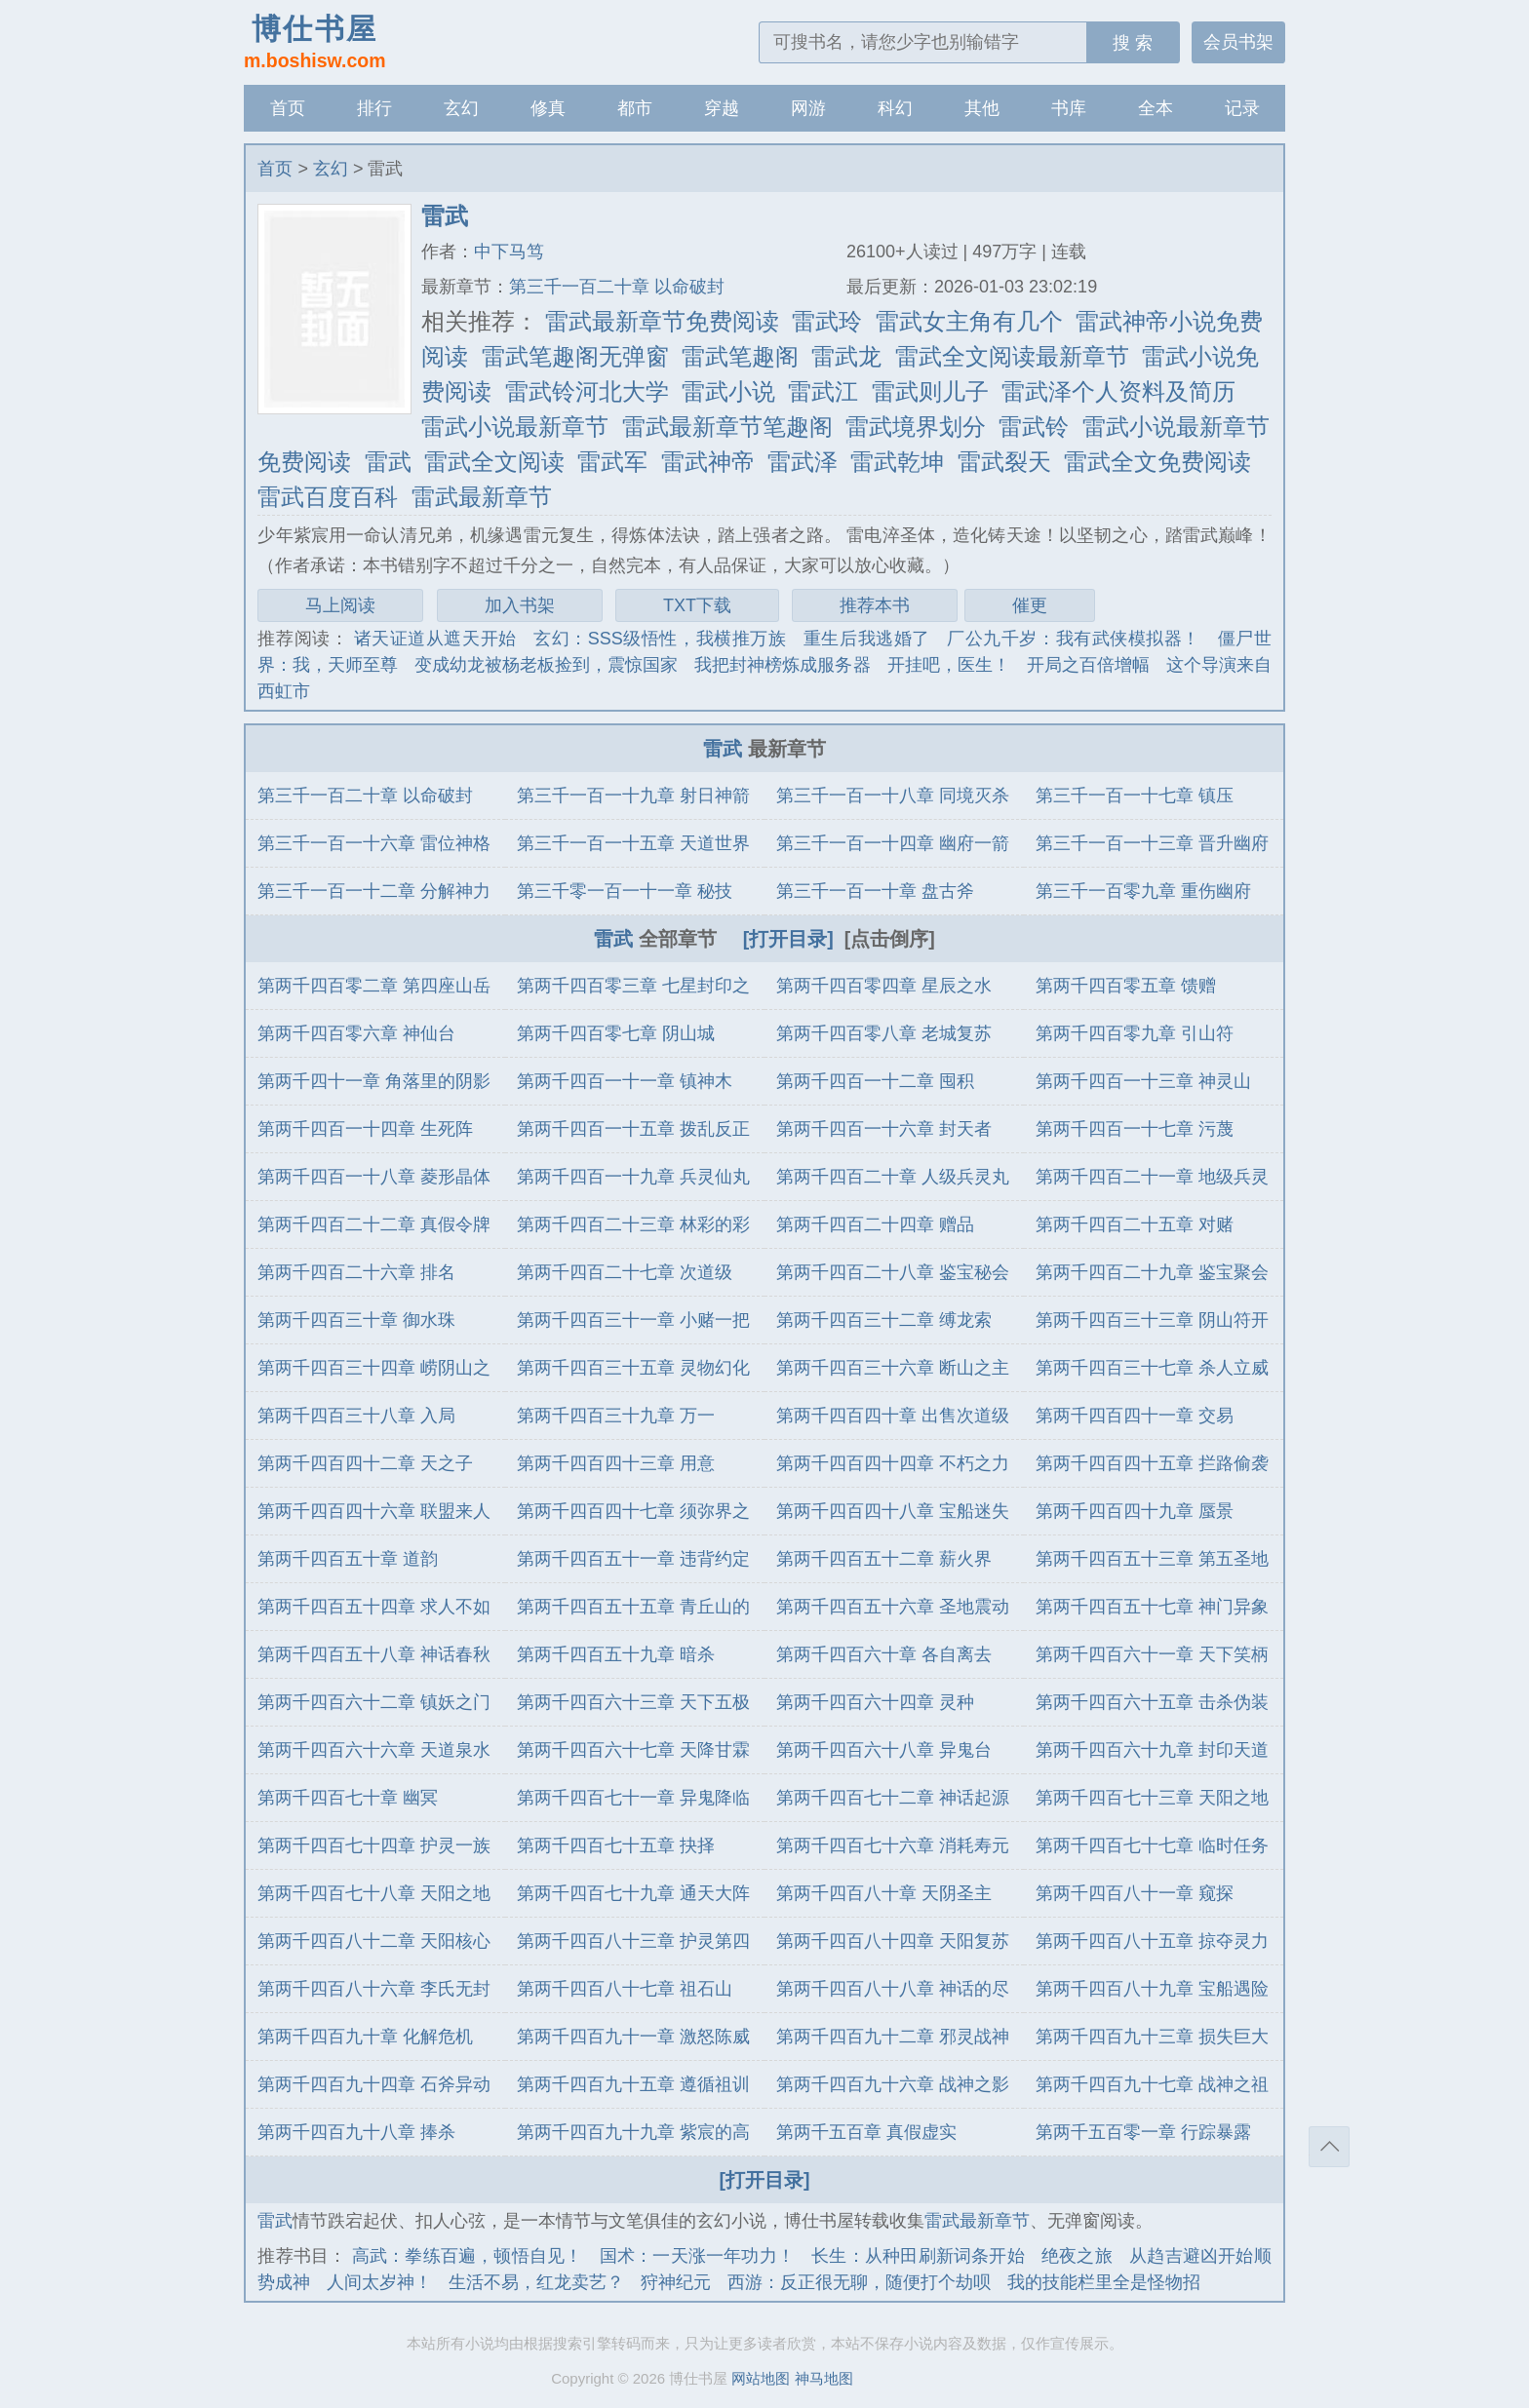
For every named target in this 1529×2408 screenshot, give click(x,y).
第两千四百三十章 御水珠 (356, 1320)
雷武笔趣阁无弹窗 (575, 356)
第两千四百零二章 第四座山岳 (373, 985)
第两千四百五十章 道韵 (347, 1559)
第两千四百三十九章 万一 (616, 1415)
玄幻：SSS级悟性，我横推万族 (659, 638)
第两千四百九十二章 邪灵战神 (892, 2036)
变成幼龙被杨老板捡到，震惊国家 (546, 665)
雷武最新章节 (482, 497)
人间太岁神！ (379, 2282)
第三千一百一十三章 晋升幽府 (1152, 843)
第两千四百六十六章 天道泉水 (373, 1750)
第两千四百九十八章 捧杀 (356, 2132)
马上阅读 (340, 605)
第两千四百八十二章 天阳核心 (373, 1941)
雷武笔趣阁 (740, 356)
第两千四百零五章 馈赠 (1126, 985)
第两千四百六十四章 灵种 (875, 1702)
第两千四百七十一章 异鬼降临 (633, 1797)
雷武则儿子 (930, 391)
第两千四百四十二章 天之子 (365, 1463)
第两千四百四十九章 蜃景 (1135, 1511)
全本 (1155, 108)
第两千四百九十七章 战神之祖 (1152, 2084)
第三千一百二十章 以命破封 (617, 286)
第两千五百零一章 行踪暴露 (1143, 2132)
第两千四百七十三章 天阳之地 (1152, 1797)
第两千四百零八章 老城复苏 (884, 1033)
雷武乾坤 (897, 461)
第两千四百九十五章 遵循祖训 (633, 2084)
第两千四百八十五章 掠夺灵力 (1152, 1941)
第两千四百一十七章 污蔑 (1135, 1129)
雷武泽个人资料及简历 (1118, 391)
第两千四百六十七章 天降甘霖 (633, 1750)
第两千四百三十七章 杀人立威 (1152, 1368)
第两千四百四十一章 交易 (1135, 1415)
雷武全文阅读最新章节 (1012, 356)
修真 (548, 108)
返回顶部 (1329, 2146)
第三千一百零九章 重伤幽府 (1143, 891)
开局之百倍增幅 (1088, 665)
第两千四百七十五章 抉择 (616, 1845)
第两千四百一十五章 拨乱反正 (633, 1129)
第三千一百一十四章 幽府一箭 (892, 843)
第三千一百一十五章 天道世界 (633, 843)
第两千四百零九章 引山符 (1135, 1033)
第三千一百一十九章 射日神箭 (633, 795)
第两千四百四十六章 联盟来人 (373, 1511)
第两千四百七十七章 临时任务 (1152, 1845)
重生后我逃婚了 (867, 638)
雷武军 (612, 461)
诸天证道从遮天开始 (435, 638)
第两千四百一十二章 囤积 (875, 1081)
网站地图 (760, 2378)
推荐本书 (875, 605)
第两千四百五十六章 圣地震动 (892, 1606)
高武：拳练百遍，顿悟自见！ (467, 2256)
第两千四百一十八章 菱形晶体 (373, 1176)
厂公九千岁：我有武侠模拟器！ (1073, 638)
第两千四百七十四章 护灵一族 (373, 1845)
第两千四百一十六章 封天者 (884, 1129)
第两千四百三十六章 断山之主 (892, 1368)
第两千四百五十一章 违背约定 (633, 1559)
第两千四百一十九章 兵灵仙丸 (633, 1176)
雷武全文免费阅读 (1157, 461)
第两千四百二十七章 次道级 (624, 1272)
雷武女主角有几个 (969, 321)
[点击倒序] (889, 939)
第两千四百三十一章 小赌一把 (633, 1320)
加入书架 (520, 605)
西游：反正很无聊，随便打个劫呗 (859, 2282)
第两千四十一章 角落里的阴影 (373, 1081)
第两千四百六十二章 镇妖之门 (373, 1702)
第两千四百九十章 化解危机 (365, 2036)
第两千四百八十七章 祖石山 (624, 1989)
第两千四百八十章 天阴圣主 (884, 1893)
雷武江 (823, 391)
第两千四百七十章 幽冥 (347, 1797)
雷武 (388, 461)
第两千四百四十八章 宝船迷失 (892, 1511)
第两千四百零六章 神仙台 (356, 1033)
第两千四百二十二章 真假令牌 (373, 1224)
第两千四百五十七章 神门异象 (1152, 1606)
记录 (1242, 108)
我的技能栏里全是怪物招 (1103, 2282)
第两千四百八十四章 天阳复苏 (892, 1941)
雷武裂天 (1004, 461)
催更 (1029, 605)
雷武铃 (1034, 426)
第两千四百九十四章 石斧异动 (373, 2084)
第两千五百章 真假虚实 (866, 2132)
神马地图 (824, 2378)
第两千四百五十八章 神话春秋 (373, 1654)
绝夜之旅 (1077, 2256)
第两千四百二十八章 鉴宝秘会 (892, 1272)
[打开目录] (788, 939)
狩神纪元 (676, 2282)
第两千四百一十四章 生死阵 (365, 1129)
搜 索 (1133, 43)
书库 (1068, 108)
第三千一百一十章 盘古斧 (875, 891)
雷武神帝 (708, 461)
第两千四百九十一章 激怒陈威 (633, 2036)
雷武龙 (846, 356)
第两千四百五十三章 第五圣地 (1152, 1559)
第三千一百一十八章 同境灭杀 (892, 795)
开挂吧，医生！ (948, 665)
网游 (808, 108)
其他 (982, 108)
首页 (287, 108)
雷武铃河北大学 (587, 391)
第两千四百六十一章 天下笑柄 (1152, 1654)
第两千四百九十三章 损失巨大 (1152, 2036)
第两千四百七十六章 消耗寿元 (892, 1845)
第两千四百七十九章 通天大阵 (633, 1893)
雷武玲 (827, 321)
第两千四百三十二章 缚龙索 (884, 1320)
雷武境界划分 (915, 426)
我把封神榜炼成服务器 (782, 665)
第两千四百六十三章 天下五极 (633, 1702)
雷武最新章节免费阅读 (662, 321)
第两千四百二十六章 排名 (356, 1272)
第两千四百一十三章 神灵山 (1143, 1081)
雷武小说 (728, 391)
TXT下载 (697, 605)
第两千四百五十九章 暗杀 (616, 1654)
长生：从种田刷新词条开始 (918, 2256)
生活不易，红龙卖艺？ (536, 2282)
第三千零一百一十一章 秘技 (624, 891)
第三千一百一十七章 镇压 (1135, 795)
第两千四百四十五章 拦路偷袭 (1152, 1463)
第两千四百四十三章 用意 (616, 1463)
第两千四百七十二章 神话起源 (892, 1797)
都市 (634, 108)
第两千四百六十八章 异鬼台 (884, 1750)
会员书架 (1238, 42)
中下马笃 (509, 251)
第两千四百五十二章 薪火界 (884, 1559)
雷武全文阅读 (494, 461)
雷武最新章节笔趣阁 (727, 426)
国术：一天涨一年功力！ (697, 2256)
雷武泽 (802, 461)
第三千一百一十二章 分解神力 (373, 891)
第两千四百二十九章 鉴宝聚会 (1152, 1272)
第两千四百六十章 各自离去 (884, 1654)
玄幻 (461, 108)
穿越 (721, 108)
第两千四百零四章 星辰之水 (884, 985)
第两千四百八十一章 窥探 (1135, 1893)
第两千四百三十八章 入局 (356, 1415)
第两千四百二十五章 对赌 (1135, 1224)
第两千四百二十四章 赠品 (875, 1224)
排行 (374, 108)
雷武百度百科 (327, 497)
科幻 (895, 108)
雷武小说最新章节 (514, 426)
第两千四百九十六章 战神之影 (892, 2084)
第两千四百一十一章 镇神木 (624, 1081)
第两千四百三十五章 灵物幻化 (633, 1368)
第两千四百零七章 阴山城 (616, 1033)
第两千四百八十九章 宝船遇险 (1152, 1989)
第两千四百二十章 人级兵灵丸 (892, 1176)
